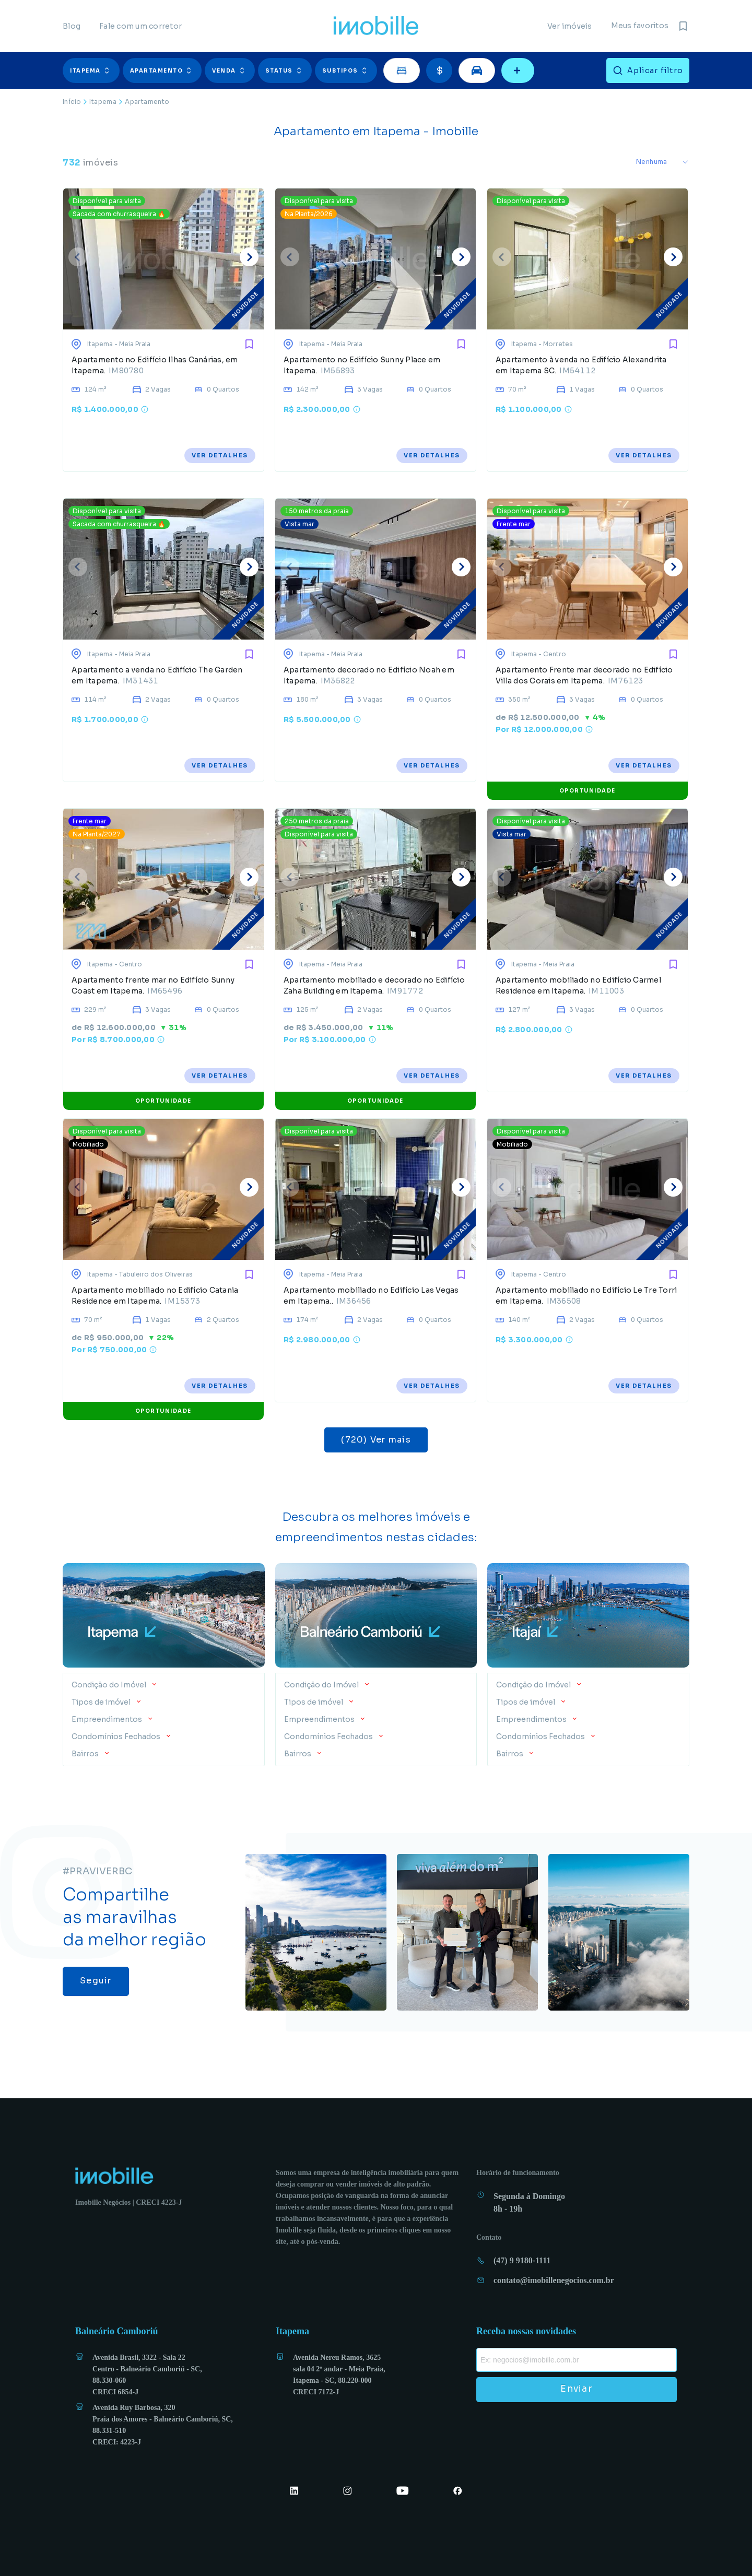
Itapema (91, 70)
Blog (71, 26)
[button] (93, 70)
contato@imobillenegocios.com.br (554, 2280)
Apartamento (162, 70)
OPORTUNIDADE (587, 790)
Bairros (86, 1753)
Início (72, 101)
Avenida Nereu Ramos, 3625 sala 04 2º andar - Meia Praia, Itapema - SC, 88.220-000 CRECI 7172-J (339, 2375)
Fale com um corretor (140, 26)
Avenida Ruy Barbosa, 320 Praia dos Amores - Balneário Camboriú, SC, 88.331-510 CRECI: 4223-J (162, 2425)
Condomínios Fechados (117, 1736)
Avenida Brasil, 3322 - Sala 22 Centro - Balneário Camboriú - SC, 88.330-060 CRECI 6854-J (147, 2375)
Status (284, 70)
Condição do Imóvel (110, 1684)
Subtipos (346, 70)
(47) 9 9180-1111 (522, 2260)
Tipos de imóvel (102, 1702)
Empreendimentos (108, 1719)
